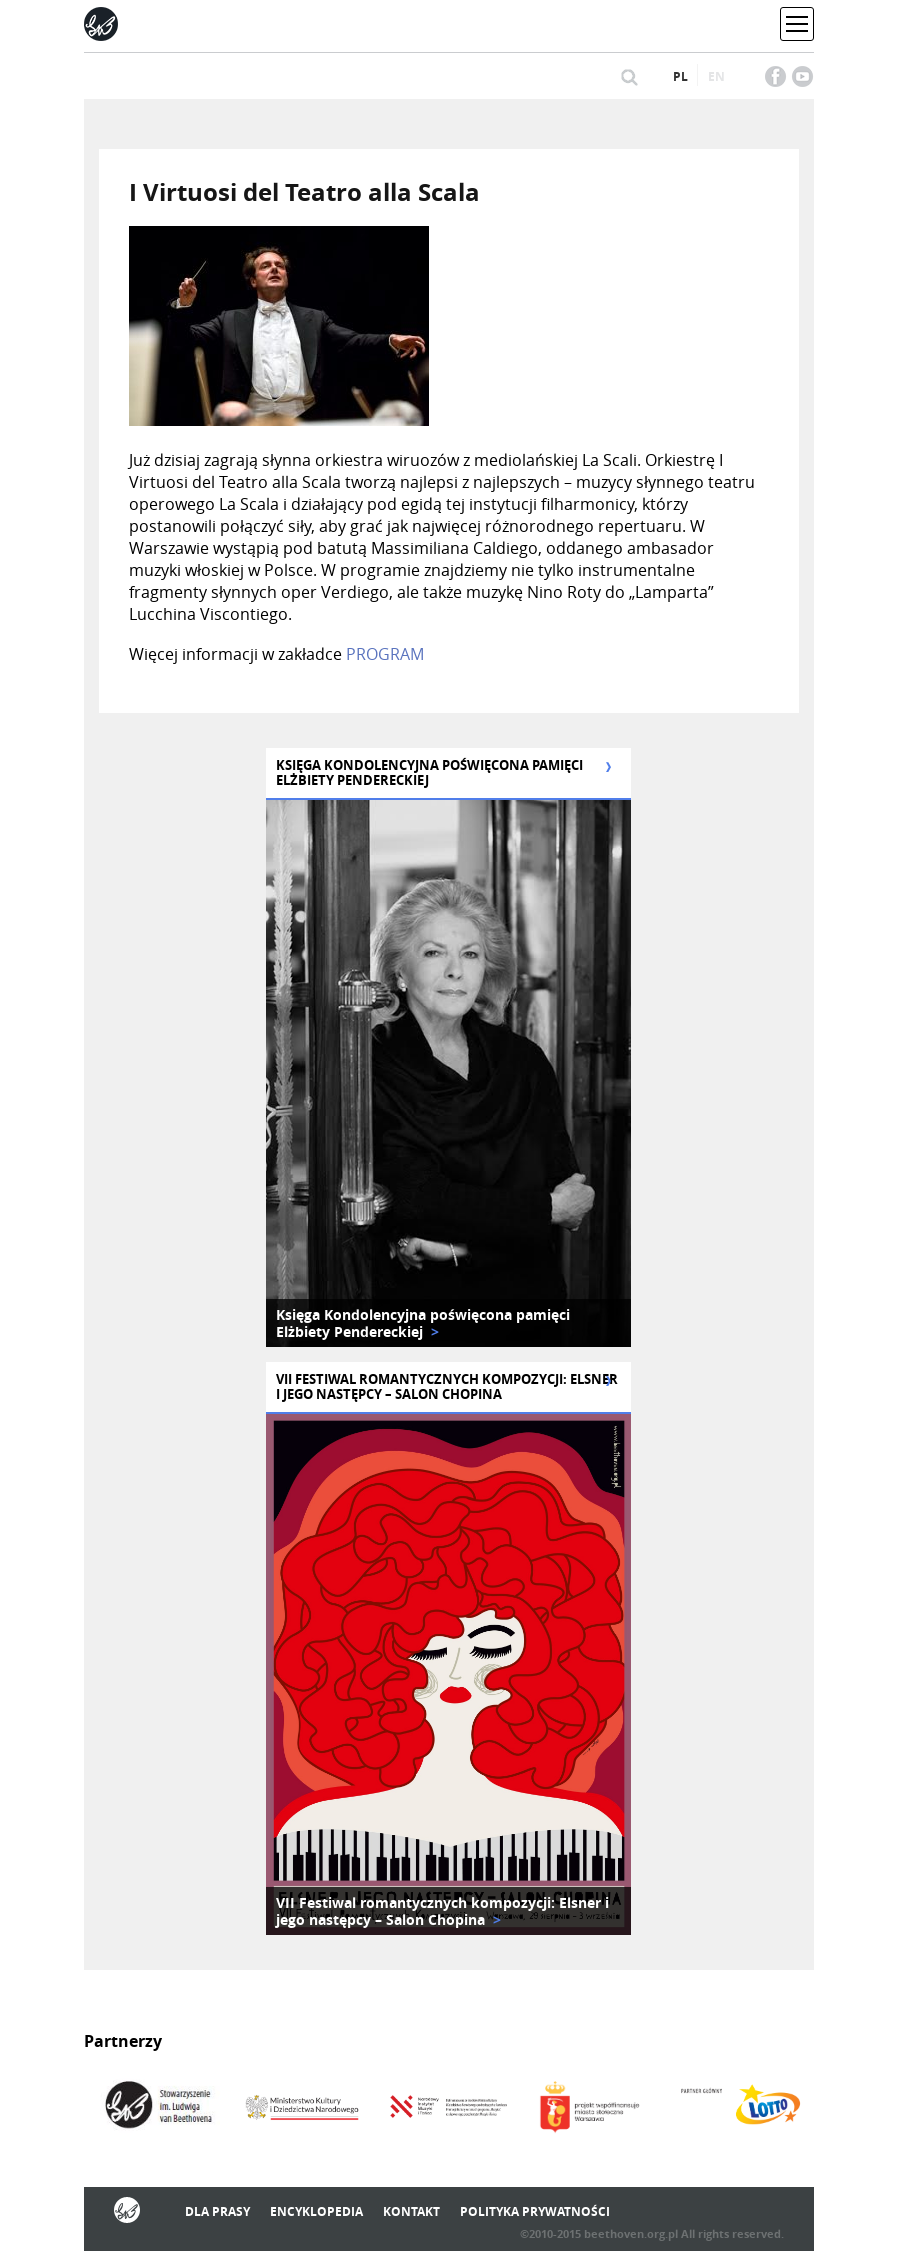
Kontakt (411, 2211)
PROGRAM (385, 654)
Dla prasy (217, 2211)
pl (680, 76)
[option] (448, 1073)
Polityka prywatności (535, 2211)
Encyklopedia (316, 2211)
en (716, 76)
